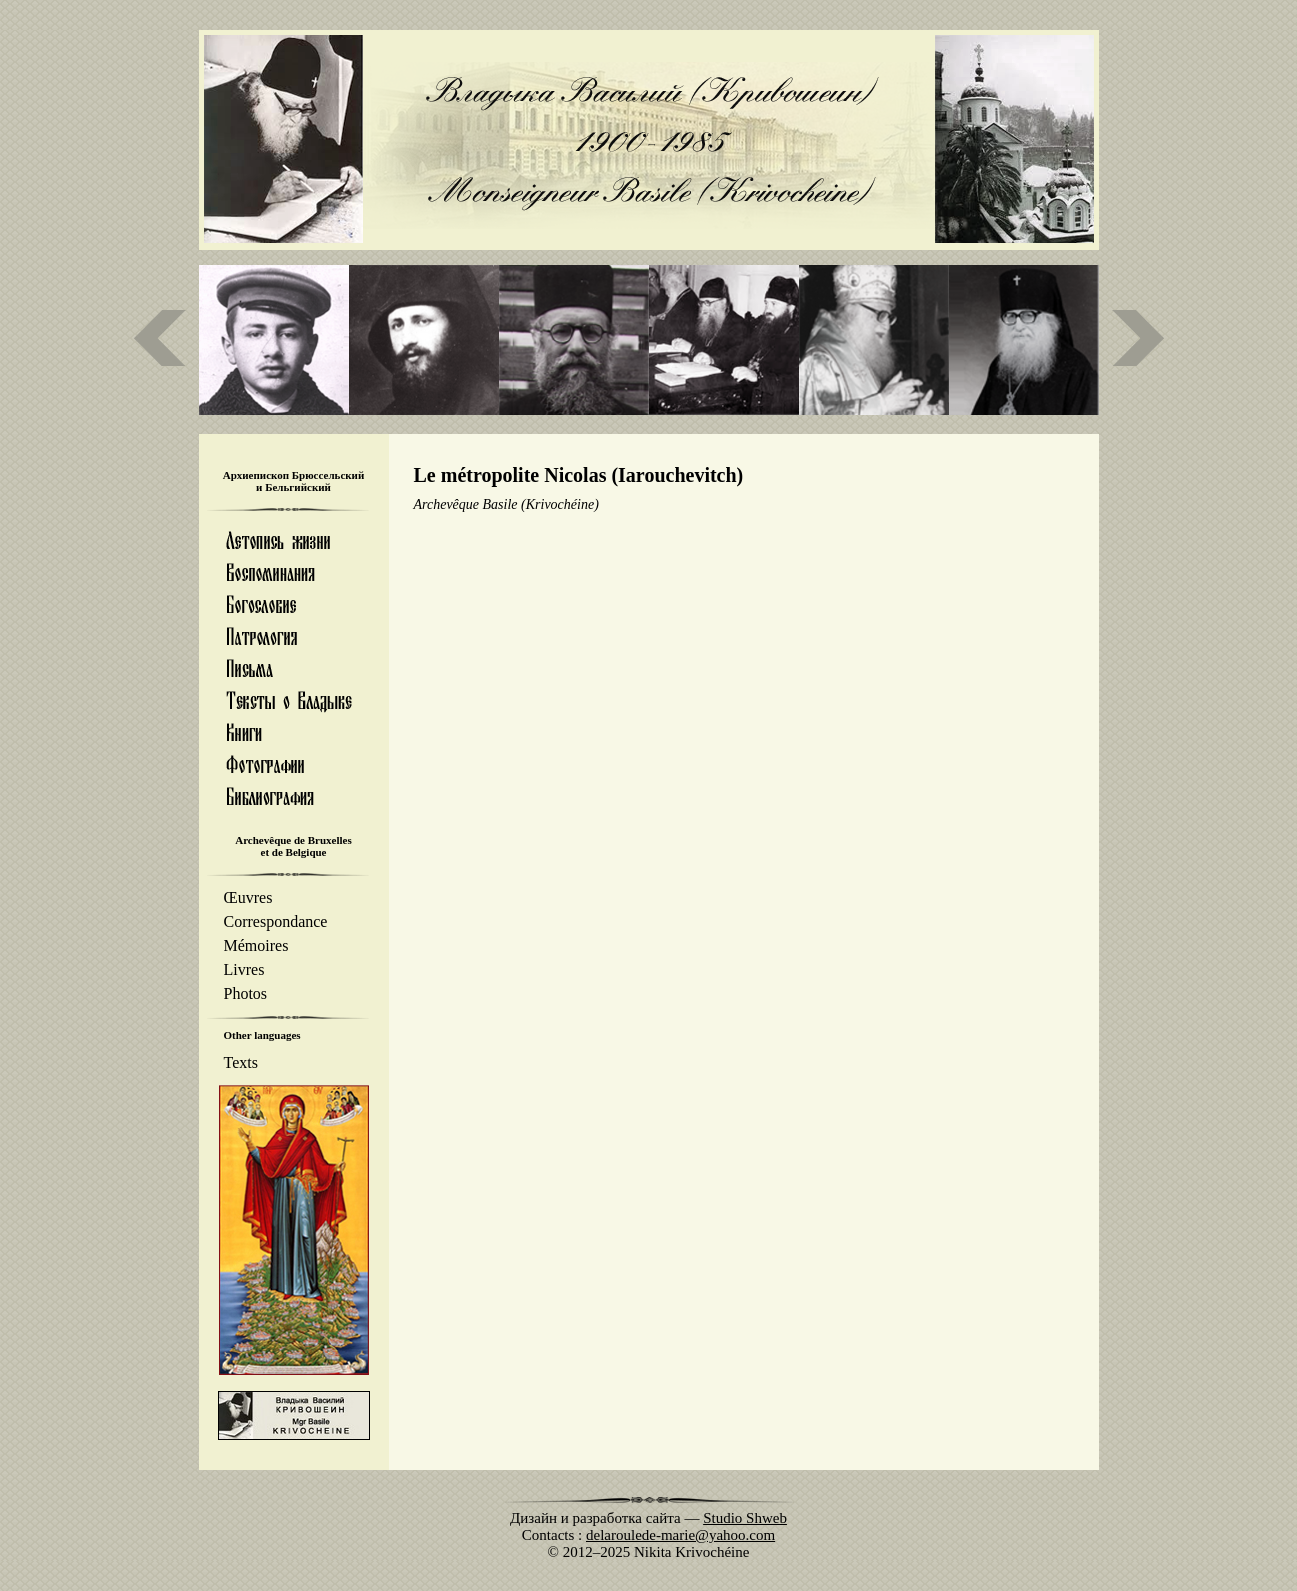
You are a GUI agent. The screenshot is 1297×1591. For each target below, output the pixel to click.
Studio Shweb (745, 1518)
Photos (246, 993)
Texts (241, 1062)
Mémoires (256, 945)
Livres (244, 969)
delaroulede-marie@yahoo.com (680, 1535)
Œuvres (248, 897)
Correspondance (276, 921)
